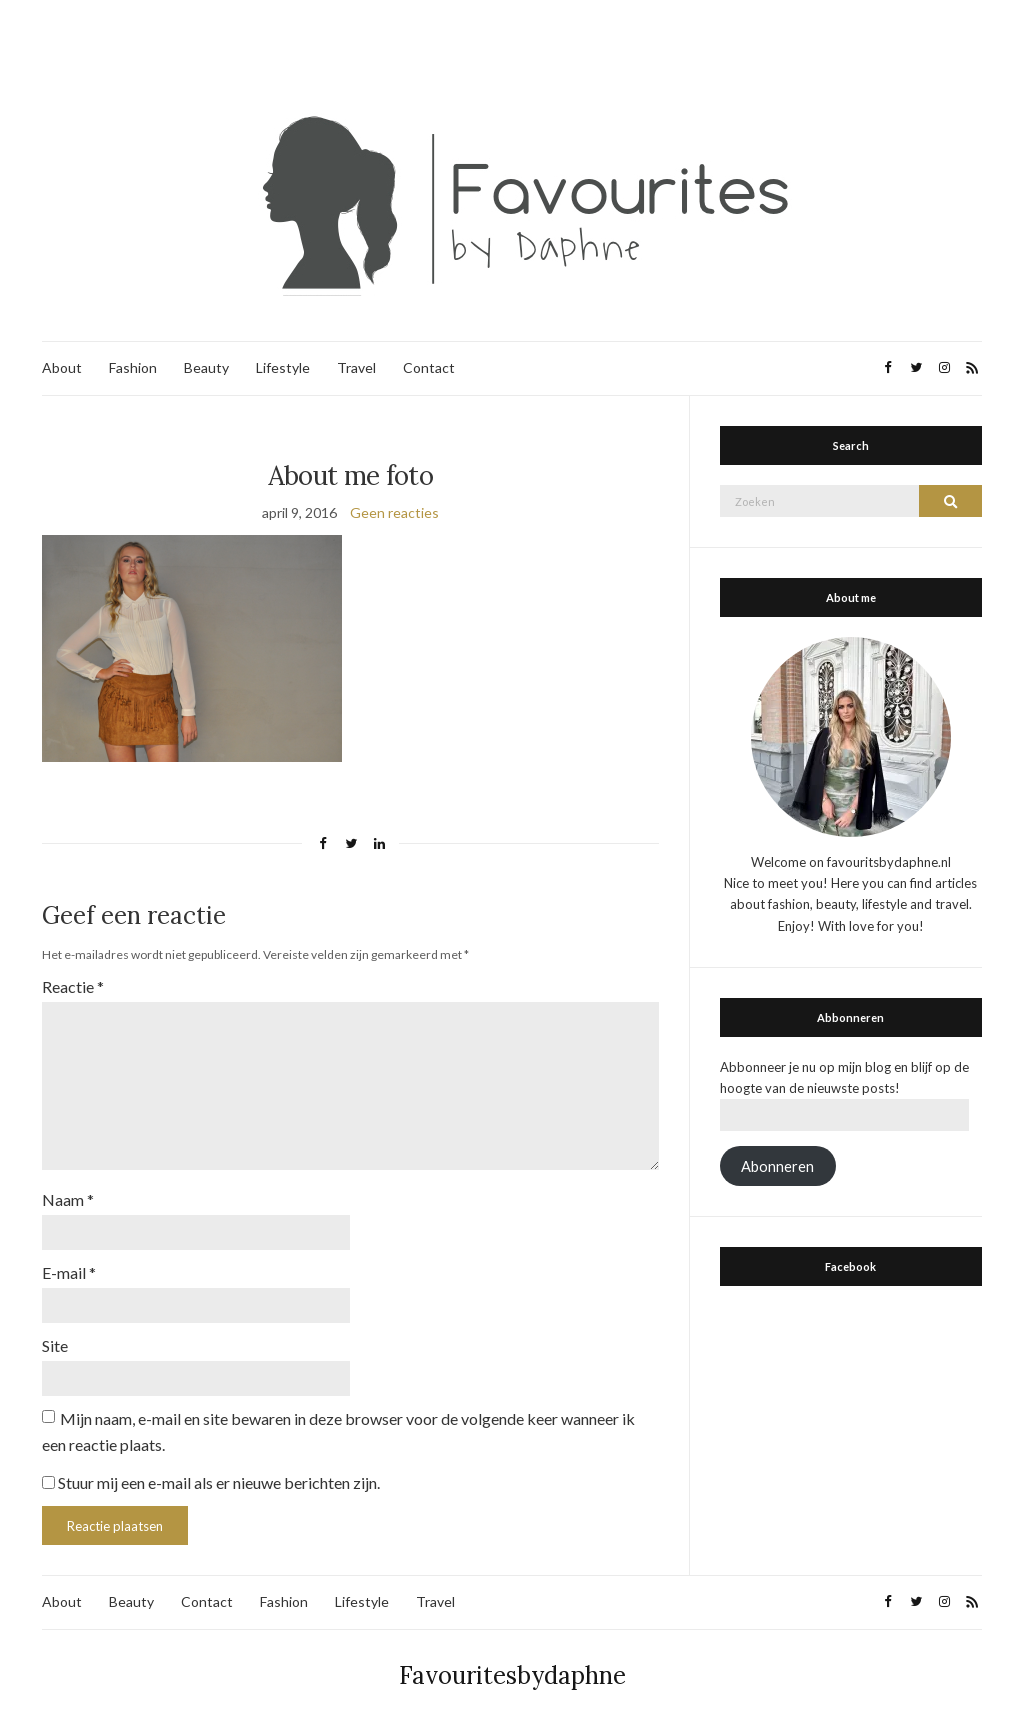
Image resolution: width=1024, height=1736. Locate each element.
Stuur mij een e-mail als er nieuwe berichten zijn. (219, 1482)
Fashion (133, 367)
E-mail (69, 1272)
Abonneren (777, 1166)
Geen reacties (394, 512)
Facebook (850, 1266)
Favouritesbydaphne (512, 1675)
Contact (429, 367)
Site (55, 1345)
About (62, 367)
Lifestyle (283, 367)
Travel (356, 367)
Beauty (206, 367)
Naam (68, 1199)
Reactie (73, 986)
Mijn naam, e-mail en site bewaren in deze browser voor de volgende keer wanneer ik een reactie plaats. (338, 1431)
